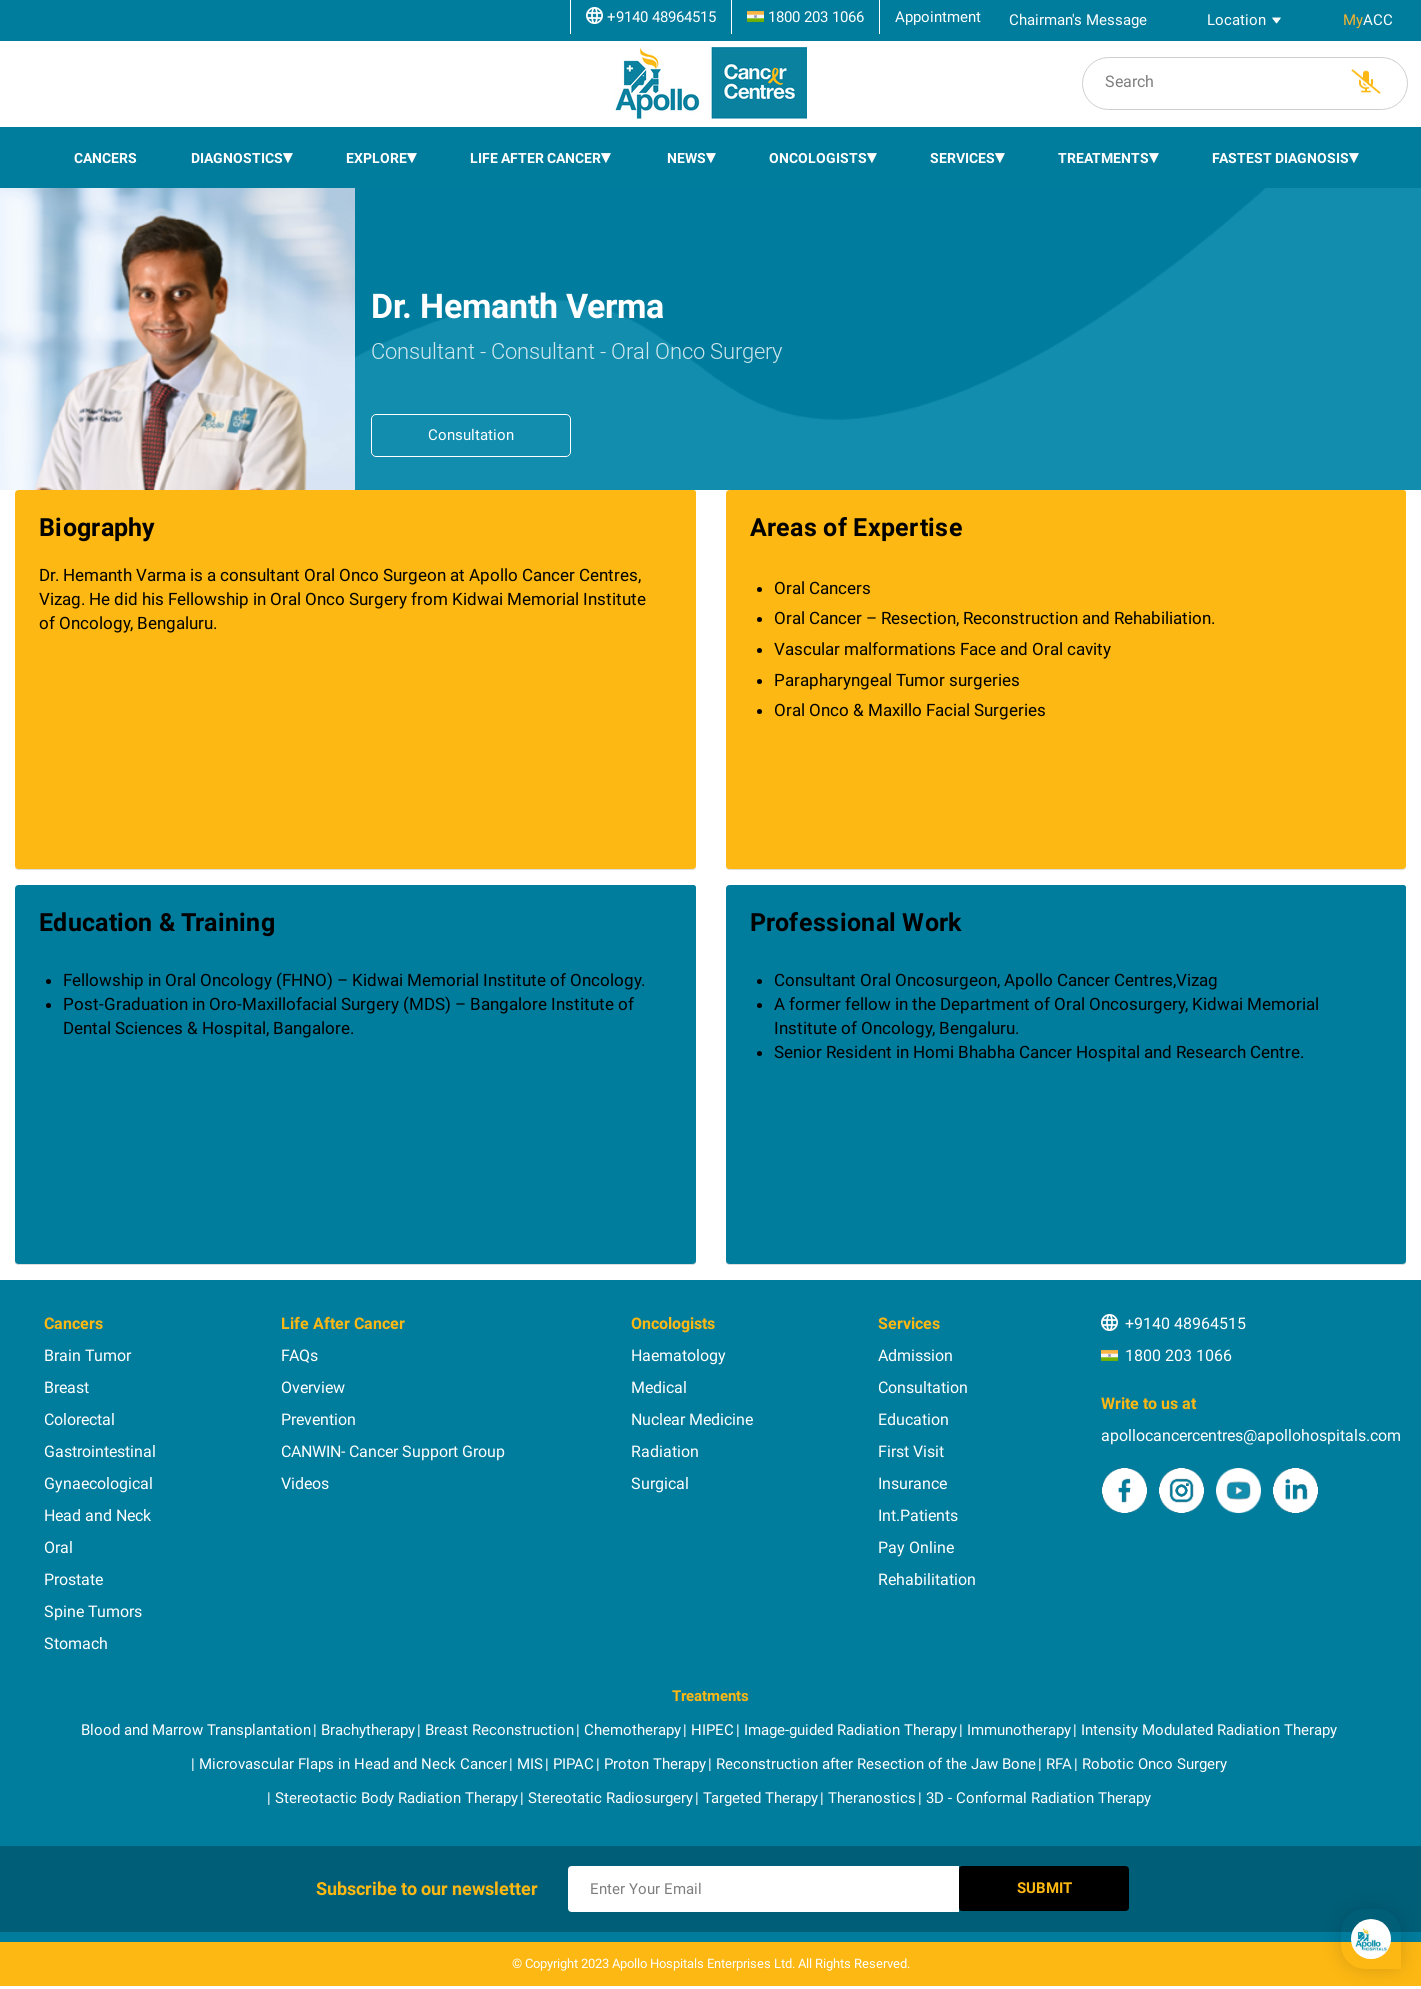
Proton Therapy (655, 1757)
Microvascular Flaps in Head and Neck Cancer (353, 1757)
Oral (58, 1540)
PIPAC (573, 1757)
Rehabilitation (927, 1572)
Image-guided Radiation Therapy (850, 1723)
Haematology (678, 1348)
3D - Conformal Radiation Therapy (1038, 1791)
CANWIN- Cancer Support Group (393, 1444)
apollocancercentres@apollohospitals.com (1251, 1428)
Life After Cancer (535, 151)
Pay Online (916, 1540)
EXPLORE (376, 151)
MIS (530, 1757)
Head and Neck (97, 1508)
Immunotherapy (1019, 1723)
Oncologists (818, 151)
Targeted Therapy (760, 1791)
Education (913, 1412)
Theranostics (872, 1791)
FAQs (299, 1348)
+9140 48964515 (1185, 1316)
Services (962, 151)
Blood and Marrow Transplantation (196, 1723)
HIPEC (712, 1723)
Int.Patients (918, 1508)
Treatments (1103, 151)
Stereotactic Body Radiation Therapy (396, 1791)
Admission (915, 1348)
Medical (659, 1380)
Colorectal (79, 1412)
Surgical (660, 1476)
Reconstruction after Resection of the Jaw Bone (876, 1757)
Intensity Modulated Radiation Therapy (1209, 1723)
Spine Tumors (93, 1604)
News (686, 151)
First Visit (911, 1444)
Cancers (105, 151)
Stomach (76, 1636)
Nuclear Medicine (692, 1412)
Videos (305, 1476)
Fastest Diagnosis (1280, 151)
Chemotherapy (632, 1723)
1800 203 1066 (1178, 1348)
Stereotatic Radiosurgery (610, 1791)
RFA (1059, 1757)
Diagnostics (237, 151)
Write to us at (1148, 1396)
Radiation (665, 1444)
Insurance (912, 1476)
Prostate (73, 1572)
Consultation (471, 428)
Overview (313, 1380)
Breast (66, 1380)
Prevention (318, 1412)
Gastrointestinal (100, 1444)
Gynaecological (98, 1476)
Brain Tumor (87, 1348)
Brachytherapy (368, 1723)
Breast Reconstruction (499, 1723)
